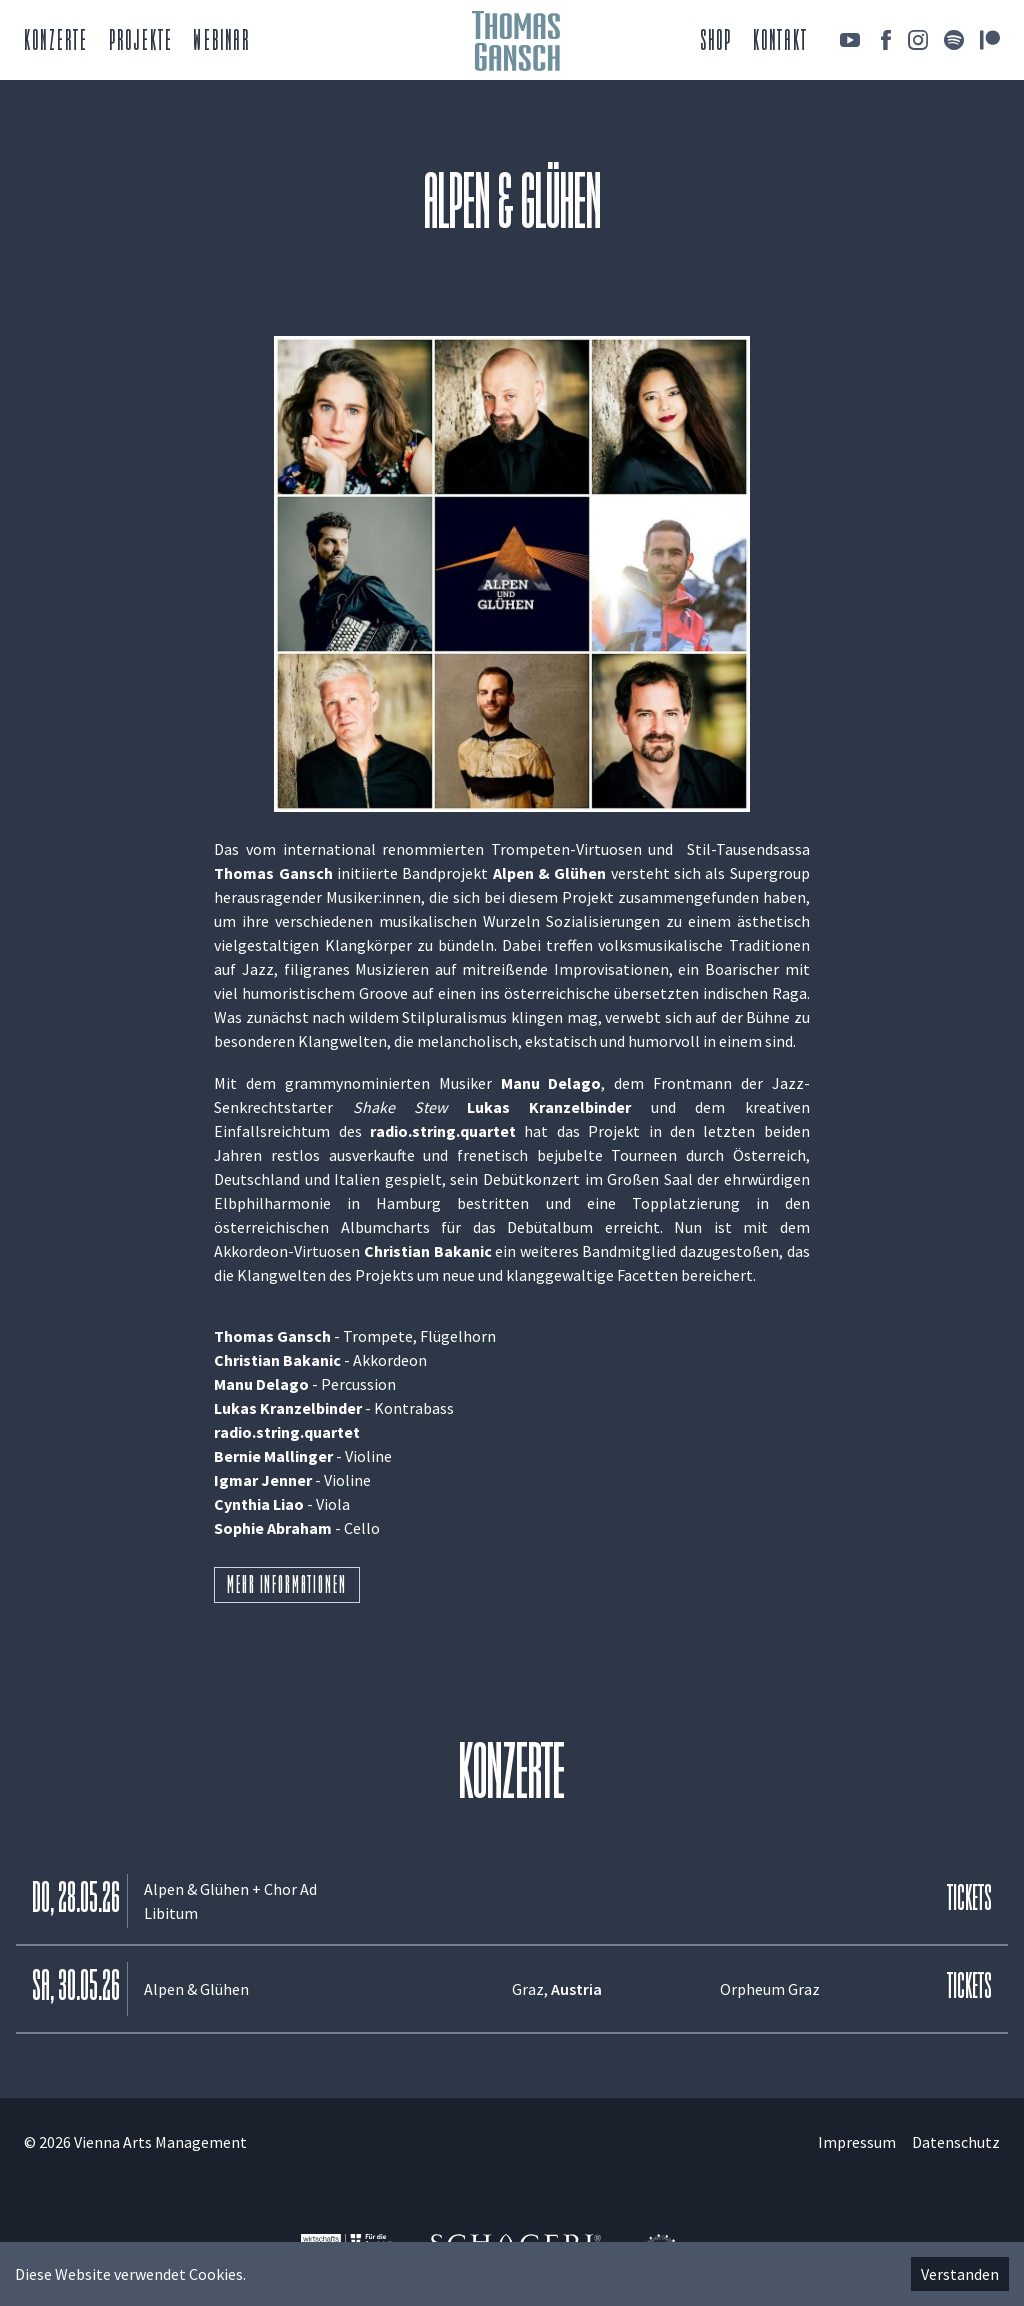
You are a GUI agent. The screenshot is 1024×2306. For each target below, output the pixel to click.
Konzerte (56, 42)
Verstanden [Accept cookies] (960, 2274)
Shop (716, 42)
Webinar (221, 42)
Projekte (141, 42)
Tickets (969, 1900)
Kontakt (780, 42)
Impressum (857, 2142)
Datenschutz (956, 2142)
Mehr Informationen (286, 1587)
